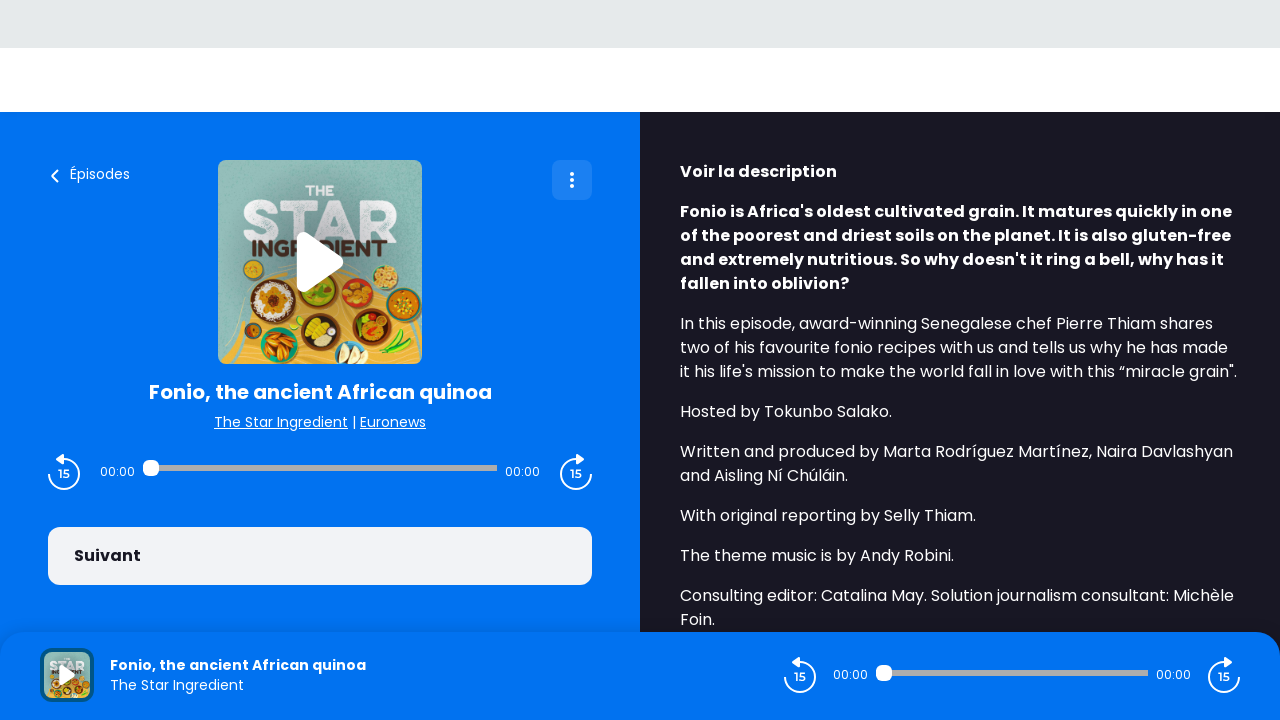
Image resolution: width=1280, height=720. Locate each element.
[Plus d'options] (572, 180)
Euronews (393, 422)
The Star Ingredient (281, 422)
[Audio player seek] (320, 468)
